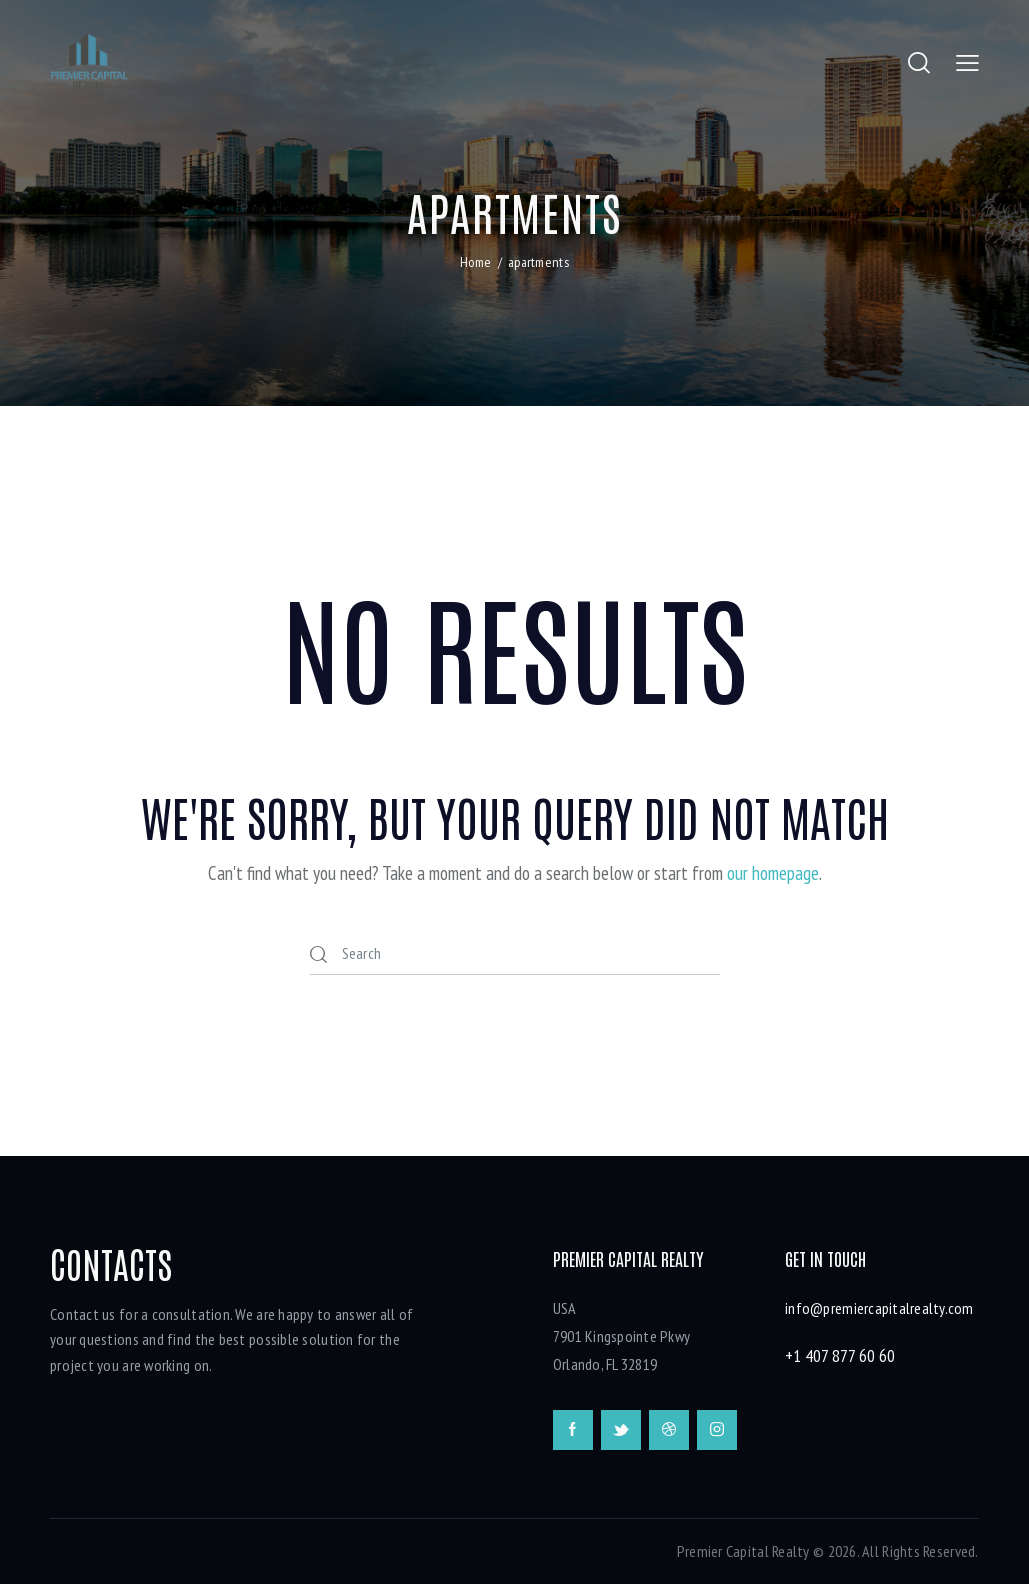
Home (475, 262)
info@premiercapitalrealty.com (879, 1308)
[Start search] (320, 955)
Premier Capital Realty (743, 1551)
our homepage (773, 873)
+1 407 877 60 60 (840, 1355)
